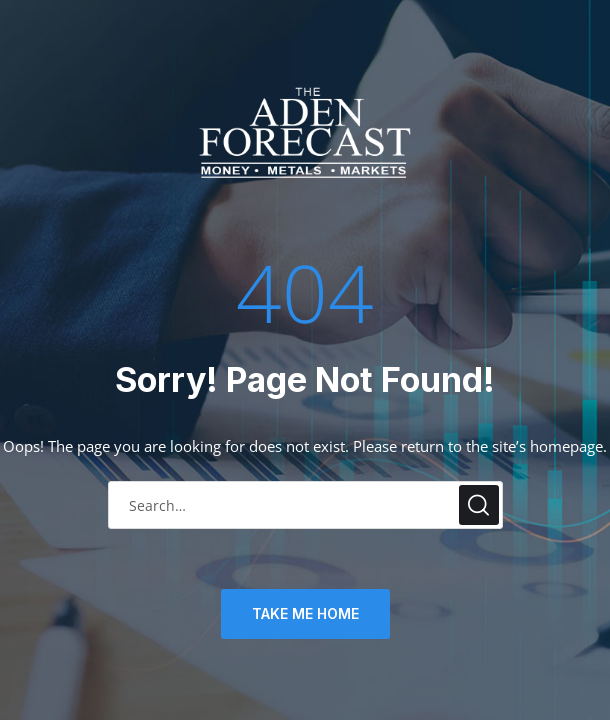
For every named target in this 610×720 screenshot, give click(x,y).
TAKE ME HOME (305, 613)
